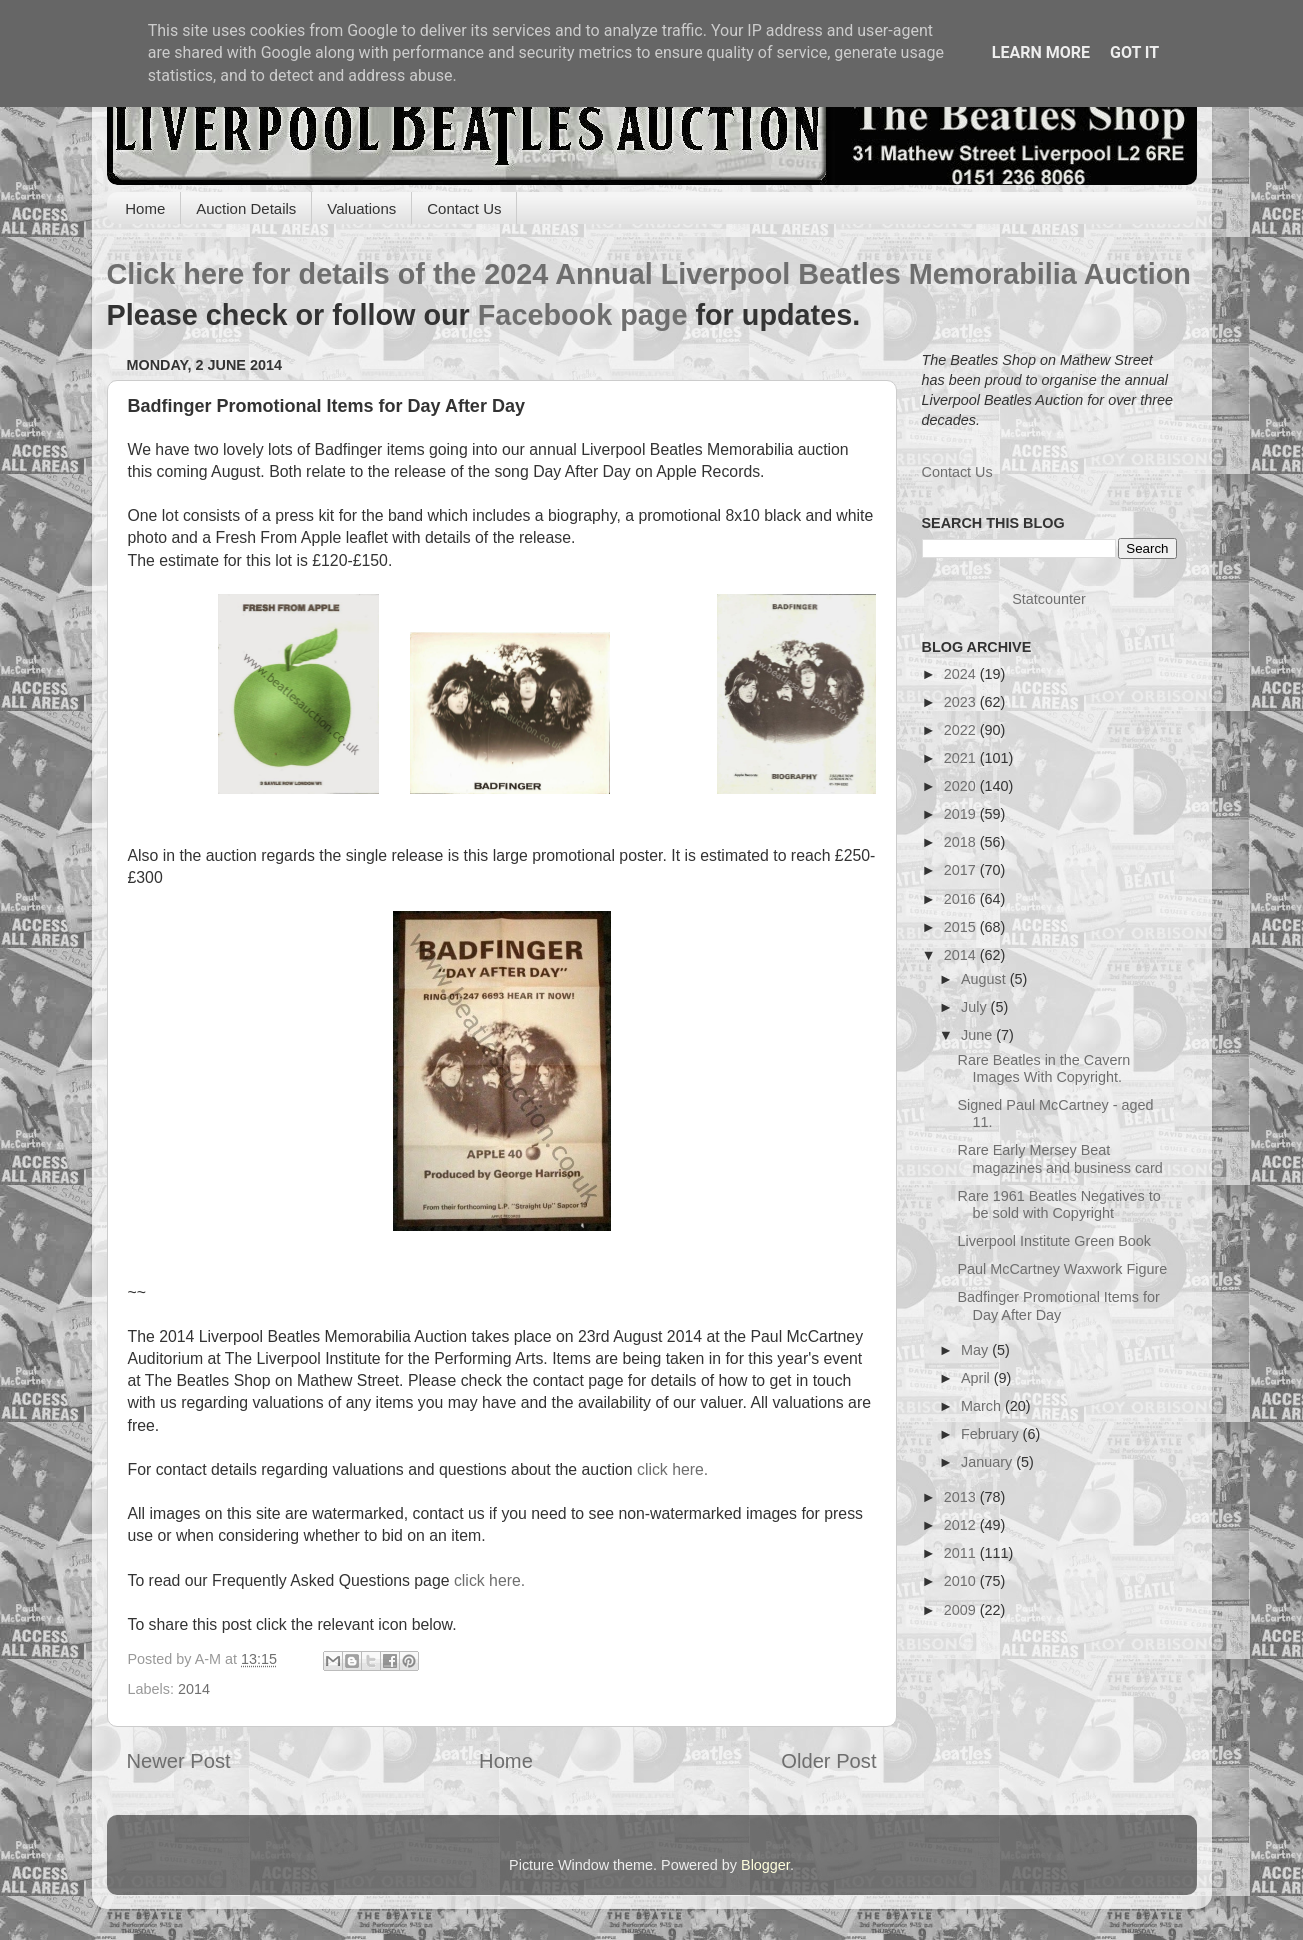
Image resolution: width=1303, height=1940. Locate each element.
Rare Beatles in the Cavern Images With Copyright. (1043, 1068)
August (985, 979)
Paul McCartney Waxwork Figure (1062, 1269)
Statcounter (1049, 599)
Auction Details (246, 208)
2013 (962, 1497)
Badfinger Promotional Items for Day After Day (1058, 1305)
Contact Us (464, 208)
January (988, 1462)
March (983, 1406)
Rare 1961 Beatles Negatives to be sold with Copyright (1058, 1204)
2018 (962, 842)
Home (145, 208)
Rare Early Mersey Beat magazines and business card (1059, 1158)
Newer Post (179, 1761)
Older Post (828, 1761)
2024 (962, 674)
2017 (962, 870)
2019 (962, 814)
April (977, 1378)
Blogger (765, 1865)
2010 (962, 1581)
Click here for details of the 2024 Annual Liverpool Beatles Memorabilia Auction (649, 274)
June (978, 1035)
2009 (962, 1610)
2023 (962, 702)
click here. (672, 1469)
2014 (194, 1689)
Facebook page (583, 315)
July (976, 1007)
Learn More (1041, 52)
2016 (962, 899)
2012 (962, 1525)
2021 (962, 758)
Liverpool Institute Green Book (1054, 1241)
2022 (962, 730)
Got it (1134, 52)
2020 (962, 786)
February (992, 1434)
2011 (962, 1553)
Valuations (361, 208)
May (976, 1350)
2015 (962, 927)
